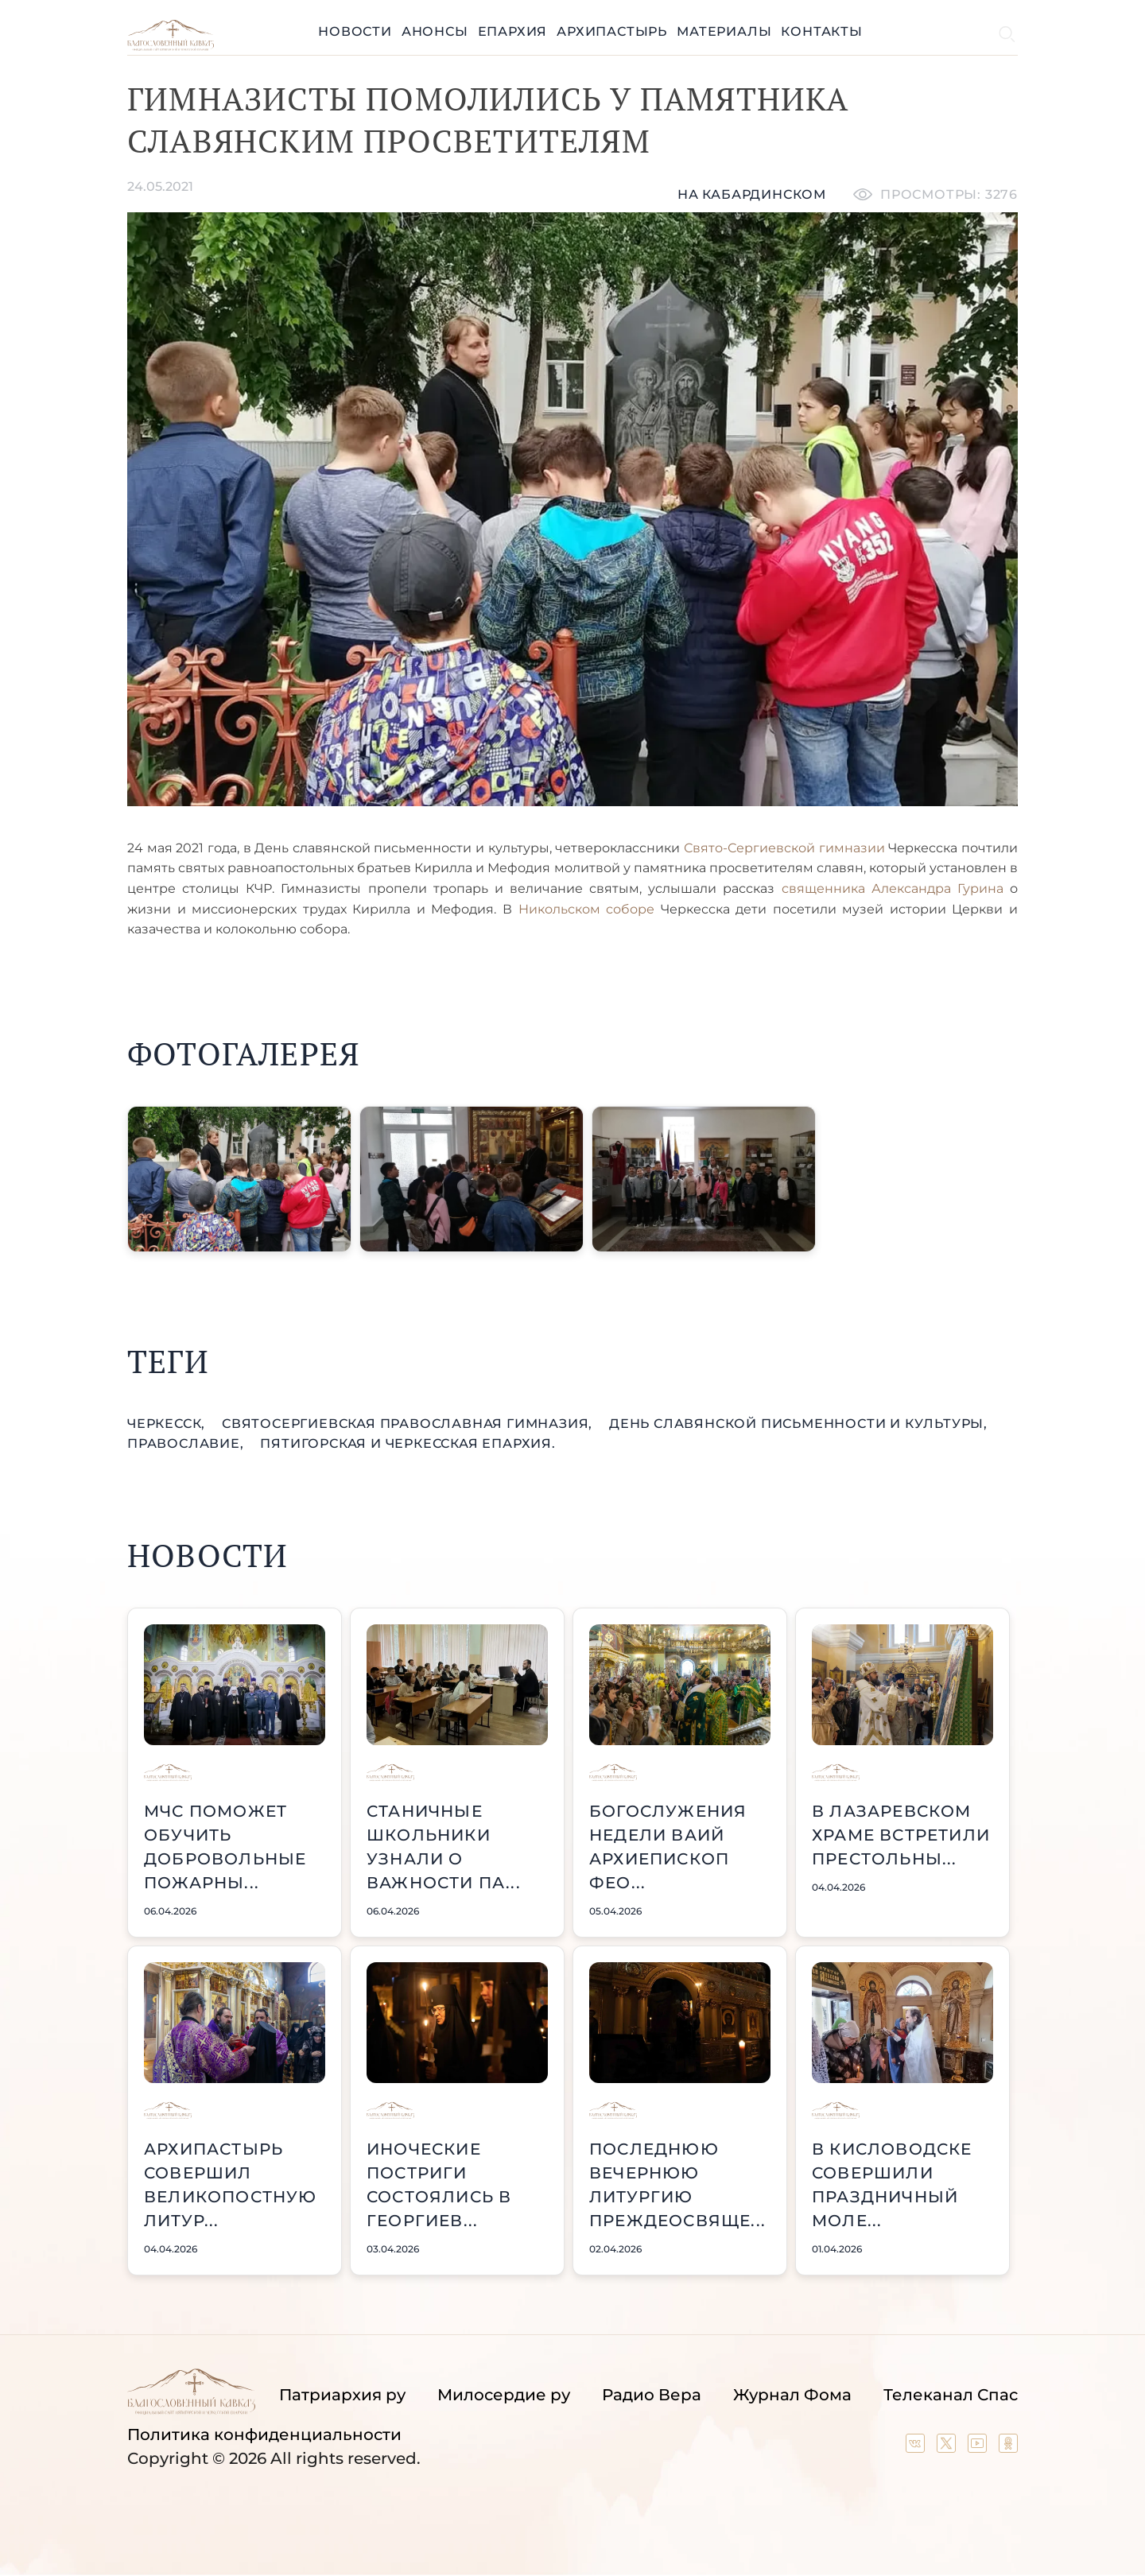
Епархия (513, 31)
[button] (239, 1179)
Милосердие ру (503, 2394)
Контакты (821, 31)
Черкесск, (168, 1423)
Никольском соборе (586, 909)
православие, (187, 1443)
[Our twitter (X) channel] (948, 2447)
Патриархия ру (342, 2394)
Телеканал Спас (950, 2394)
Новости (355, 31)
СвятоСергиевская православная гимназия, (409, 1423)
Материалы (724, 31)
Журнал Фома (792, 2394)
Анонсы (435, 31)
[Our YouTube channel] (979, 2447)
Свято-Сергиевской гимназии (784, 847)
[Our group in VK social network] (917, 2447)
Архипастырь (612, 31)
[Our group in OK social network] (1008, 2447)
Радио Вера (651, 2394)
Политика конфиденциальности (264, 2434)
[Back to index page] (170, 46)
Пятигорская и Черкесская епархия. (407, 1443)
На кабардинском (751, 194)
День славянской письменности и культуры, (798, 1423)
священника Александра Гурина (896, 888)
